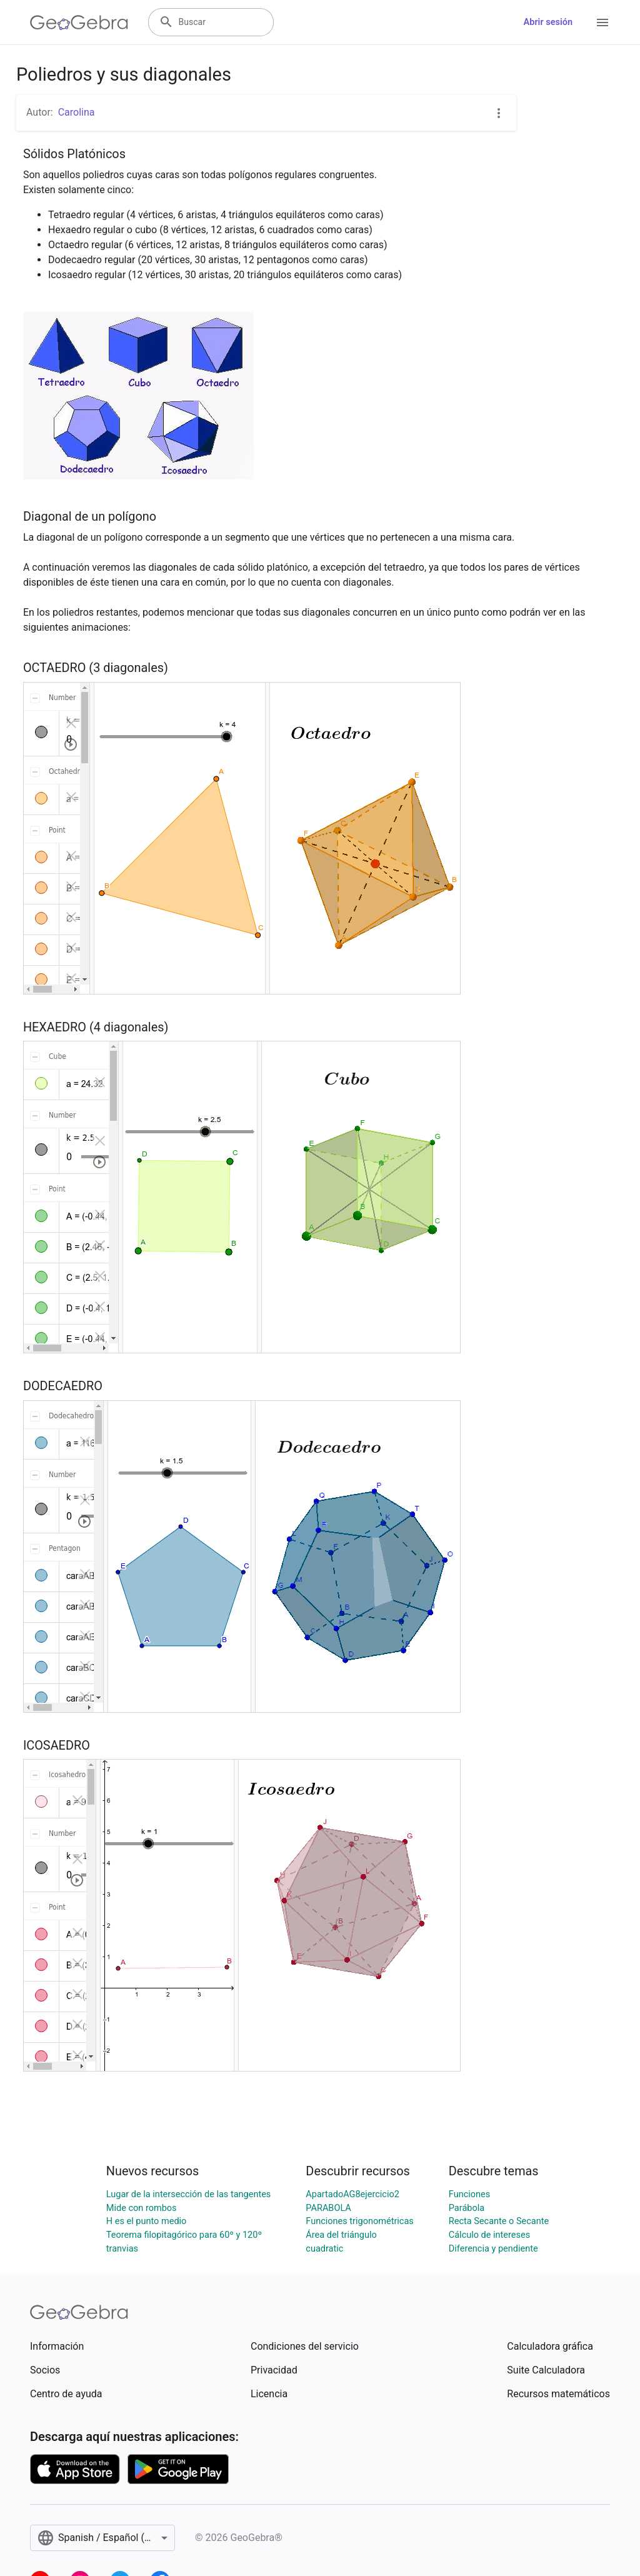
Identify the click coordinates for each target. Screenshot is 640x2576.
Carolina (76, 112)
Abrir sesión (548, 22)
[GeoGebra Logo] (79, 22)
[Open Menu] (602, 22)
